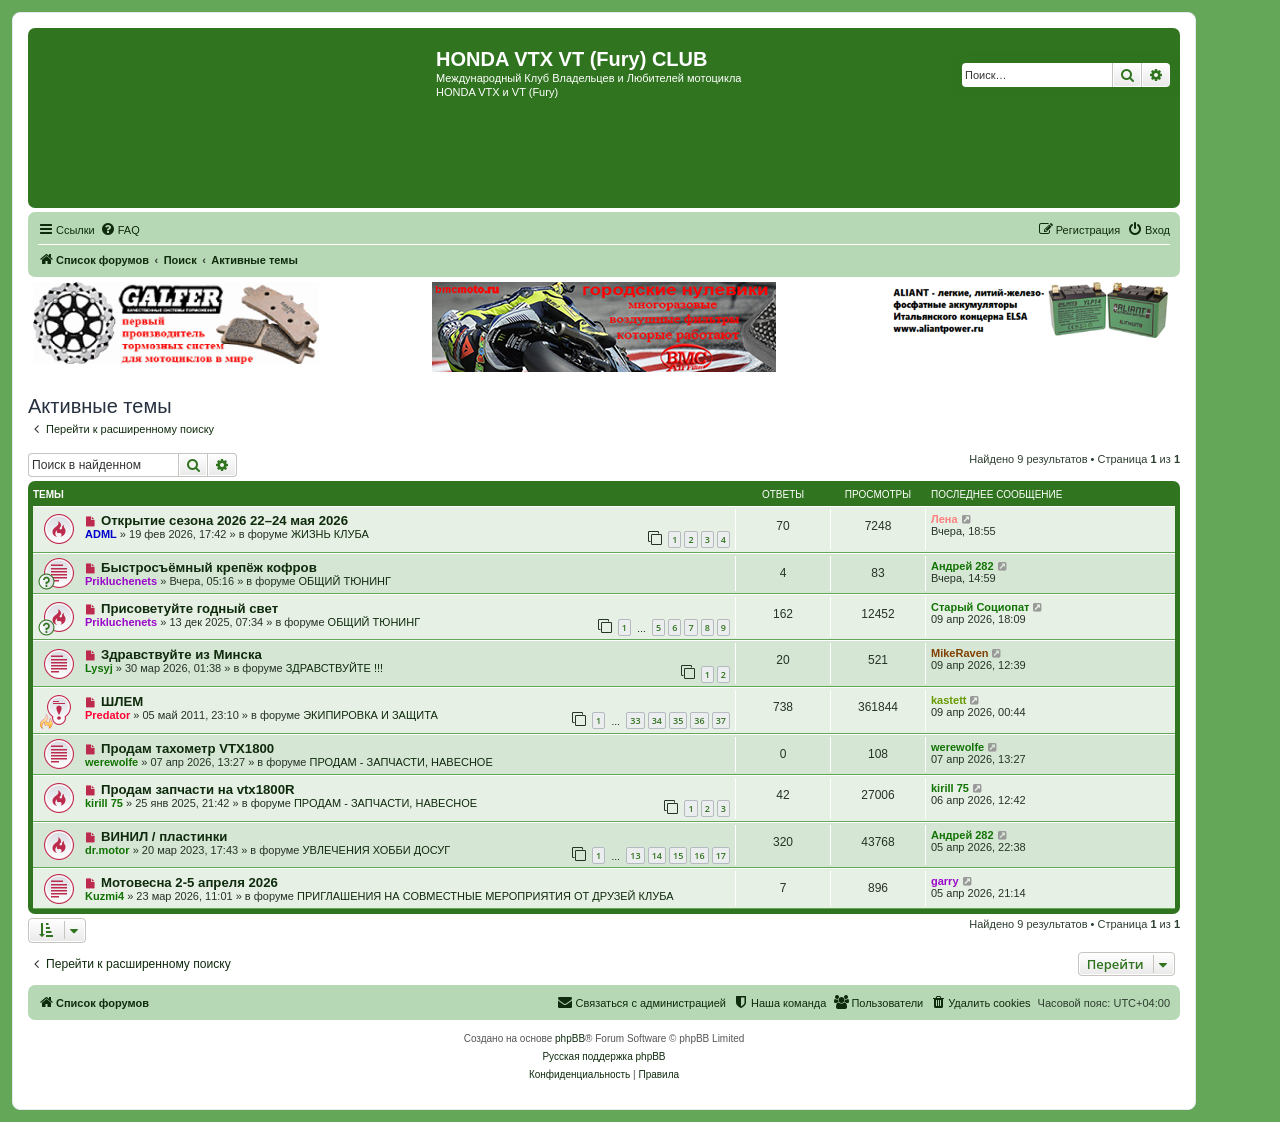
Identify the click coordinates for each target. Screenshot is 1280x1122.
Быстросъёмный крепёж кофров (209, 567)
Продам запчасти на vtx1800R (198, 789)
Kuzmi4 (104, 896)
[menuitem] (120, 230)
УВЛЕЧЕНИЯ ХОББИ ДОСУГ (377, 850)
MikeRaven (959, 653)
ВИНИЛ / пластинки (164, 836)
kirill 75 (104, 803)
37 (721, 720)
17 (721, 855)
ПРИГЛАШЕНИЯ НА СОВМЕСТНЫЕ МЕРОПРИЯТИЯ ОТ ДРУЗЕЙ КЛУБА (485, 896)
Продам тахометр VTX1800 (187, 748)
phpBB (570, 1038)
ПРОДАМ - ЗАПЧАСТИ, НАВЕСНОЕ (400, 762)
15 (678, 855)
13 (635, 855)
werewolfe (111, 762)
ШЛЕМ (122, 701)
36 (699, 720)
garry (945, 881)
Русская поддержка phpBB (603, 1056)
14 (657, 855)
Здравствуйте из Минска (181, 654)
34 (657, 720)
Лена (944, 519)
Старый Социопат (980, 607)
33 (635, 720)
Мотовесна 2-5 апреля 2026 (189, 882)
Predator (107, 715)
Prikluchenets (121, 581)
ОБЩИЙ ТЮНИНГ (344, 581)
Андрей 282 (962, 566)
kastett (948, 700)
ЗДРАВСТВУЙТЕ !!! (334, 668)
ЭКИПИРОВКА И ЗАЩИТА (370, 715)
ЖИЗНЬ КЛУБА (330, 534)
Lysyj (99, 668)
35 (678, 720)
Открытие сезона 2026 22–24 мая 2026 (224, 520)
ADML (101, 534)
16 (699, 855)
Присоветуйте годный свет (189, 608)
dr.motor (107, 850)
